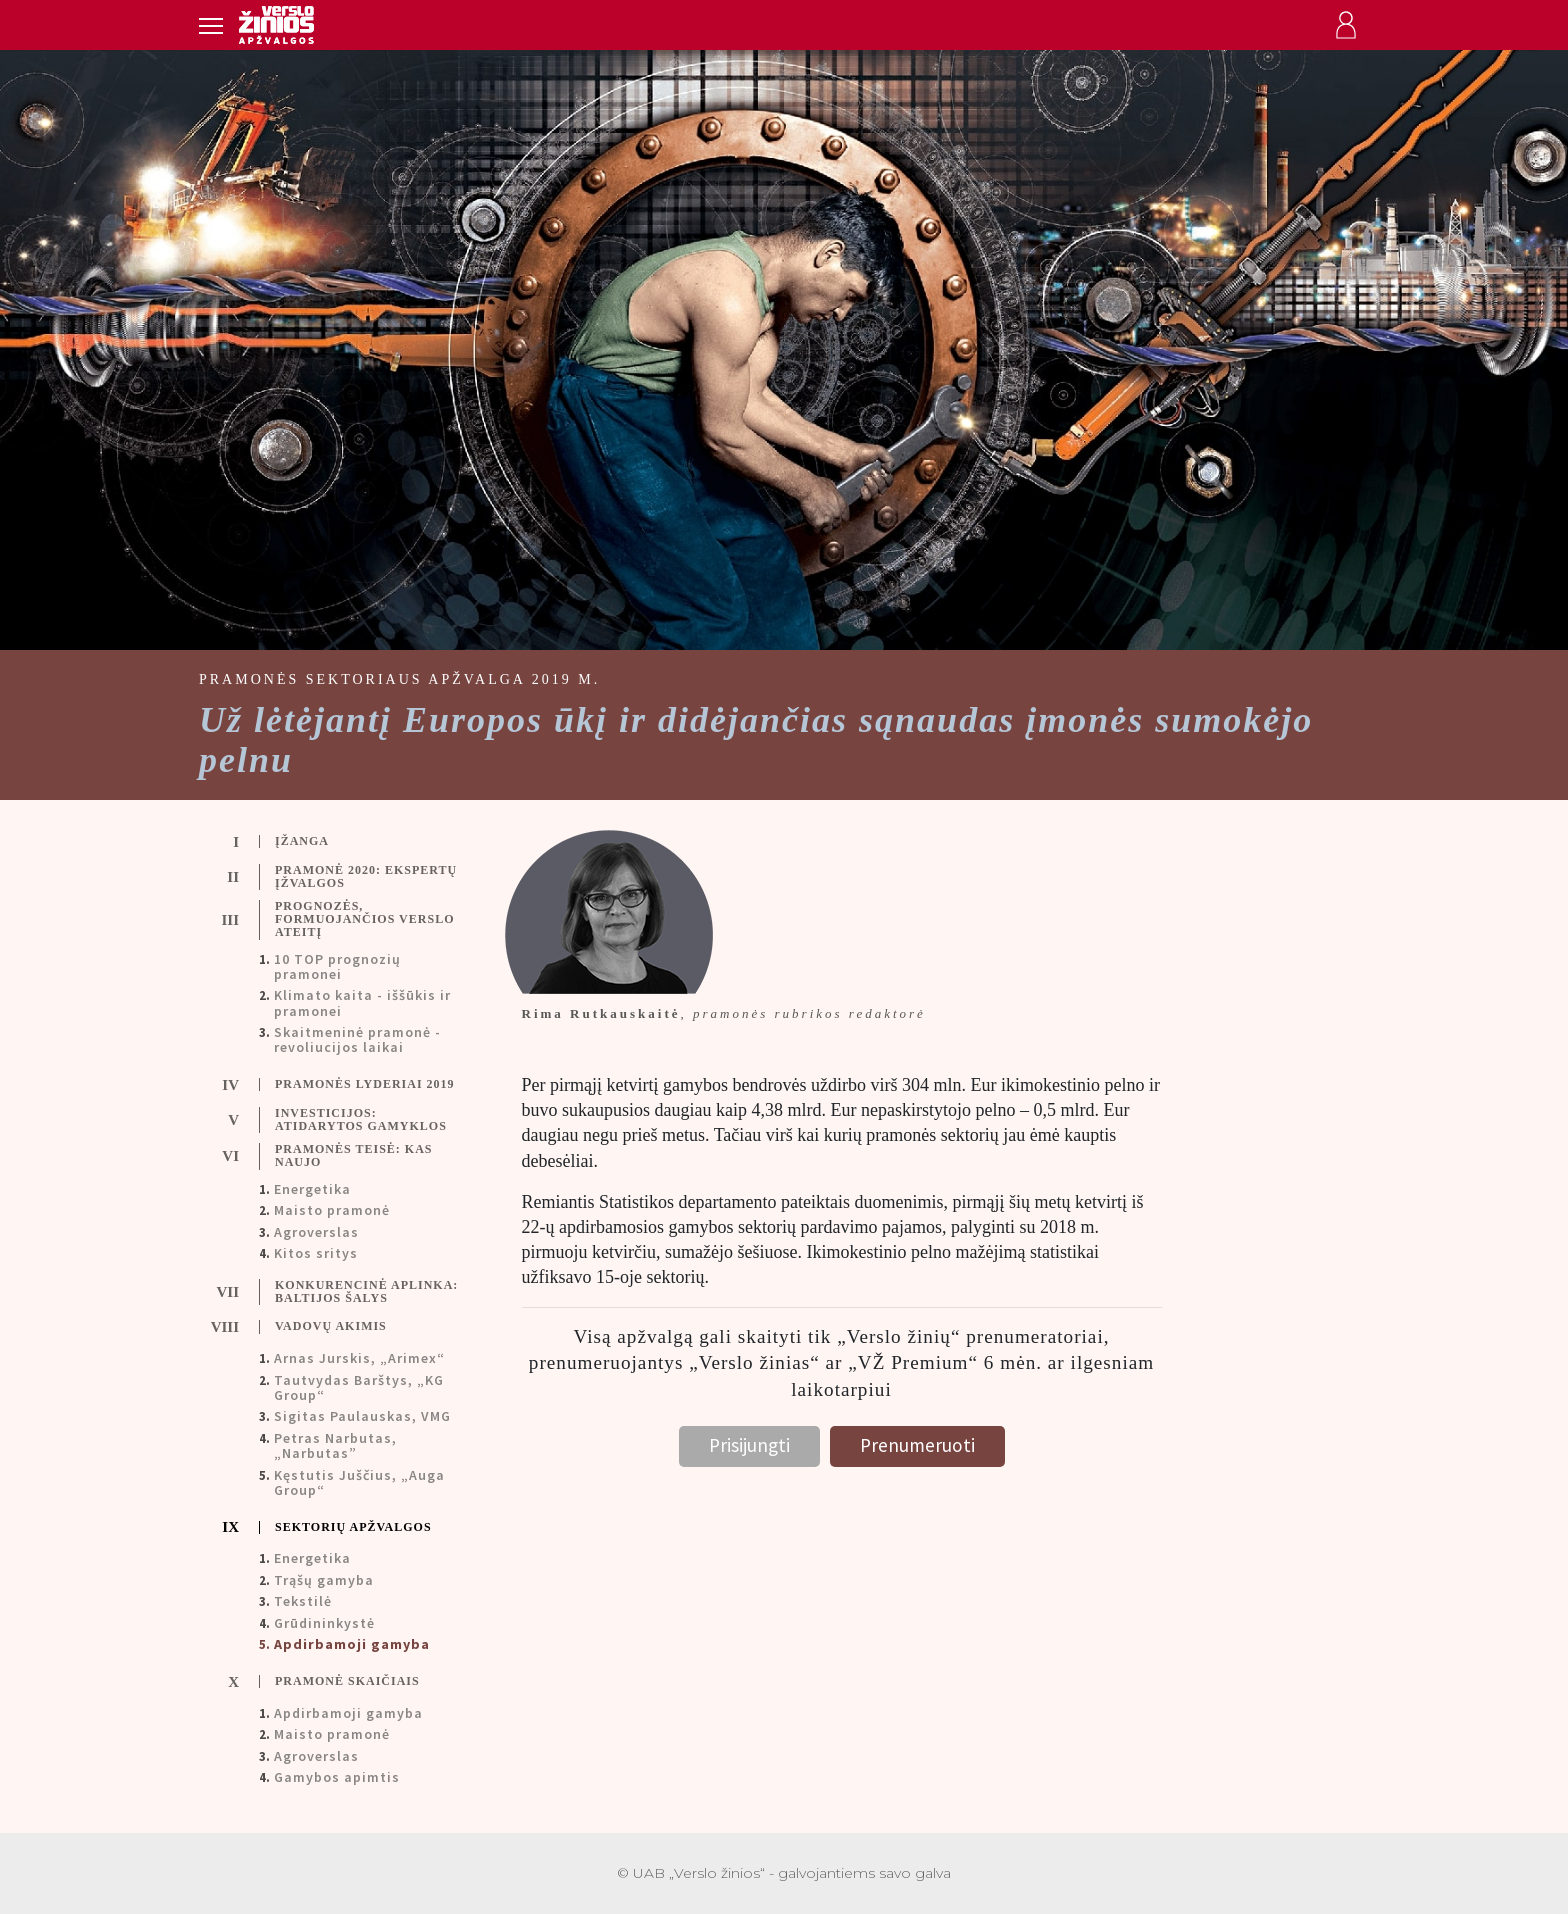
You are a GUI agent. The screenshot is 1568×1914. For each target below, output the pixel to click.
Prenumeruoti (917, 1445)
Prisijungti (749, 1445)
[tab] (345, 842)
